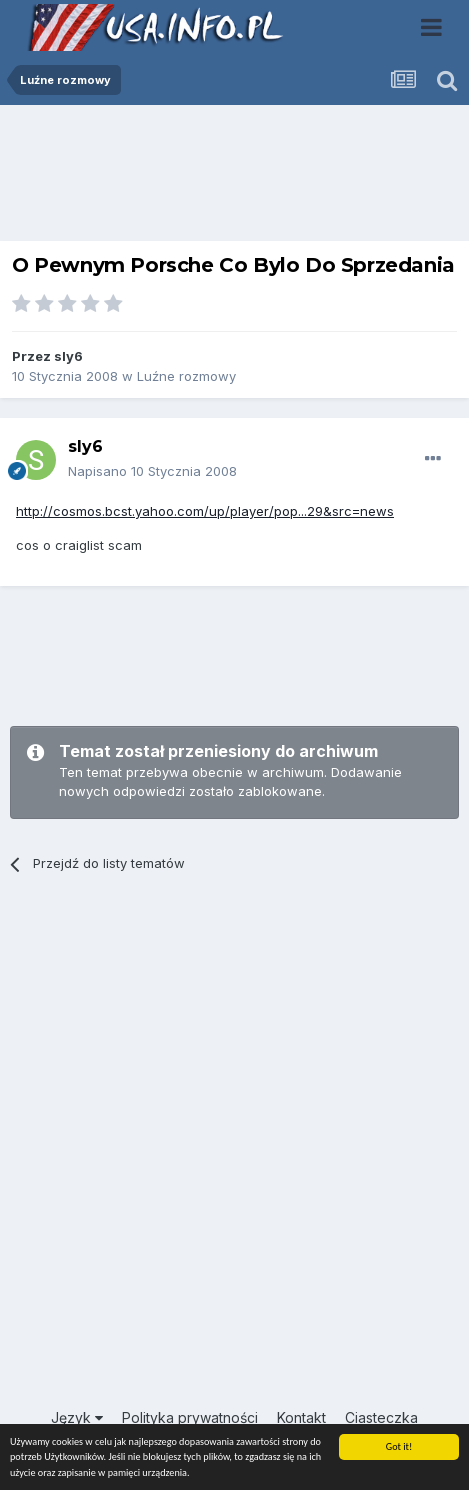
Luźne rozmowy (186, 376)
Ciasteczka (381, 1417)
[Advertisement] (235, 178)
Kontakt (301, 1417)
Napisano (152, 471)
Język (77, 1417)
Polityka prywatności (190, 1417)
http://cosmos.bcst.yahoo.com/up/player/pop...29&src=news (205, 511)
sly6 (68, 356)
